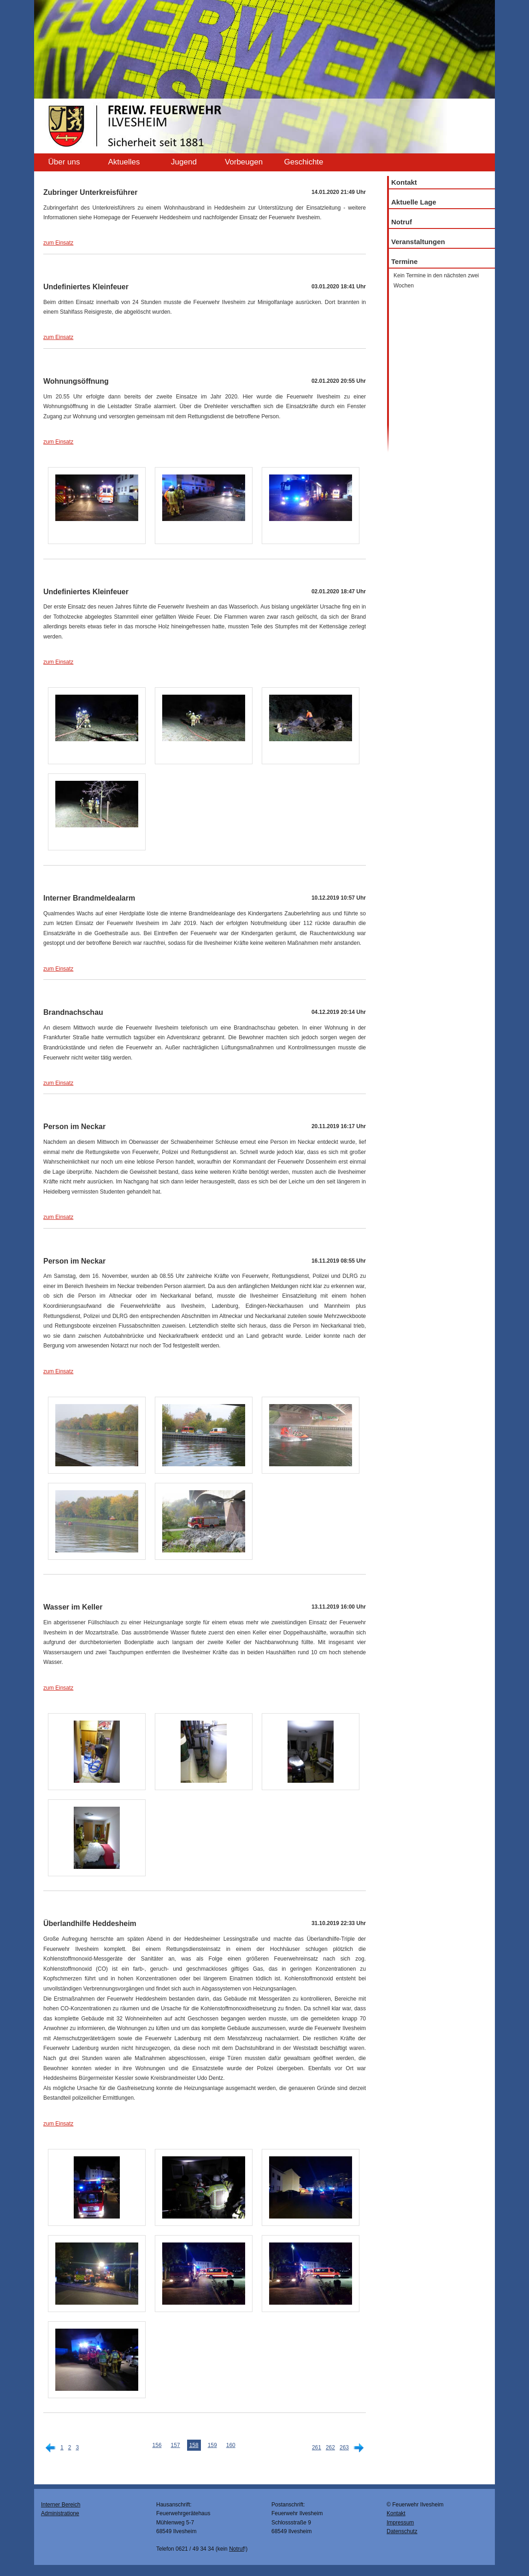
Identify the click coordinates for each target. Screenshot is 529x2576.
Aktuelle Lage (413, 202)
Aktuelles (124, 162)
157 (175, 2445)
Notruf (401, 222)
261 (316, 2447)
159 (212, 2445)
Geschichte (303, 162)
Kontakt (404, 182)
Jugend (184, 162)
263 (344, 2447)
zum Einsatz (58, 243)
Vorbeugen (244, 162)
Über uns (64, 162)
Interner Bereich (60, 2504)
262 (330, 2447)
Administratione (60, 2513)
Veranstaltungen (418, 242)
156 (157, 2445)
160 (230, 2445)
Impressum (400, 2522)
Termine (404, 261)
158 (194, 2445)
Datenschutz (402, 2531)
